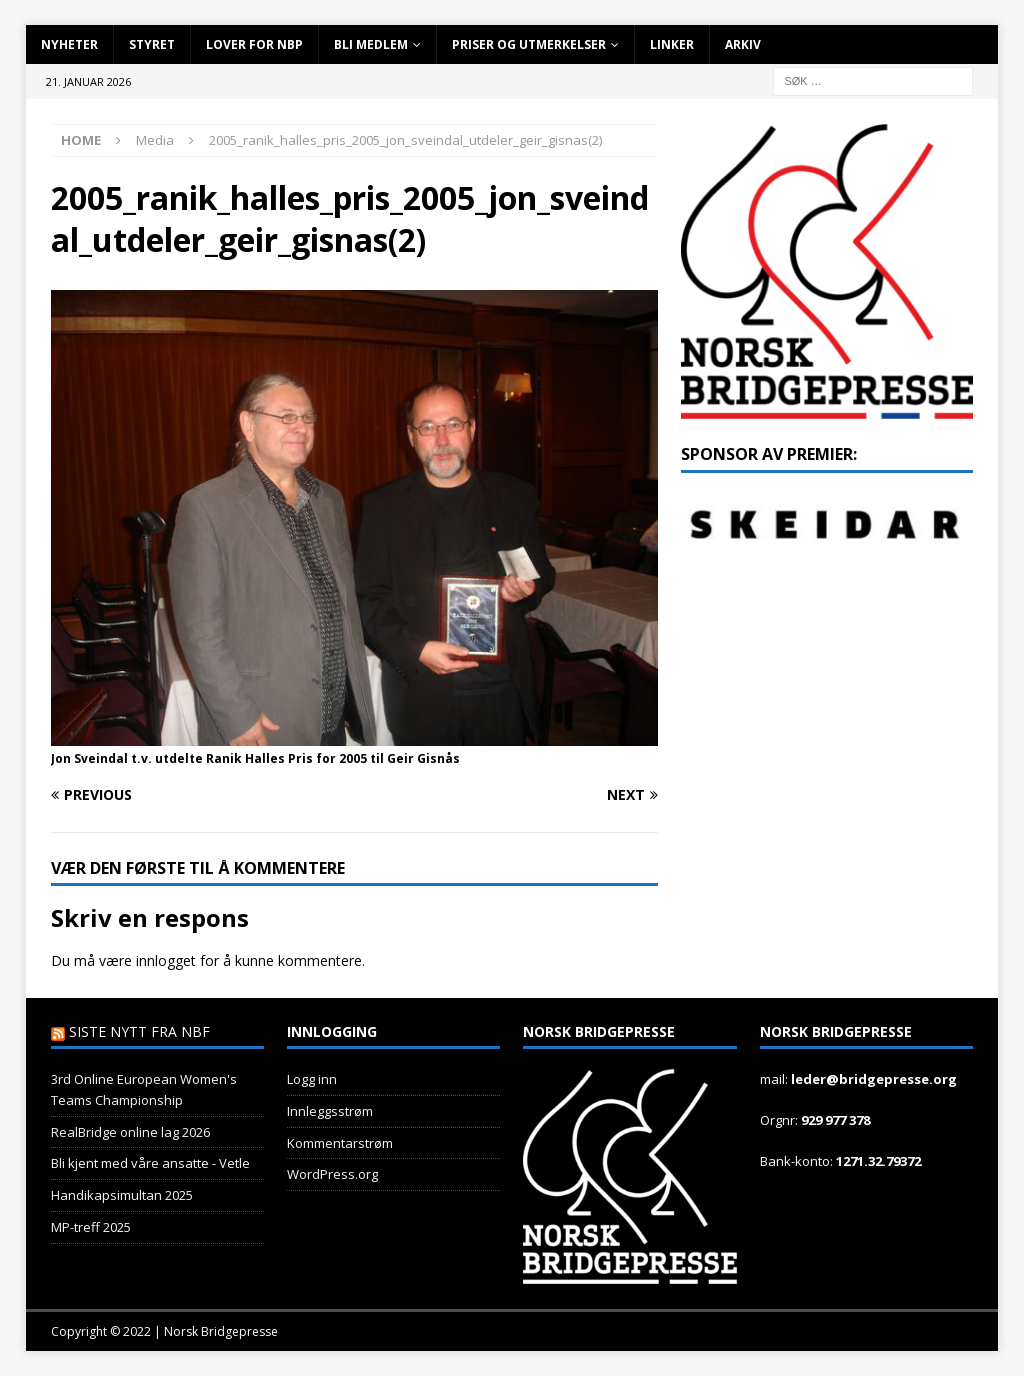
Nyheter (69, 44)
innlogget (166, 960)
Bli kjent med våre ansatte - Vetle (150, 1163)
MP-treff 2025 (91, 1227)
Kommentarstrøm (340, 1143)
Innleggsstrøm (330, 1111)
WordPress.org (332, 1174)
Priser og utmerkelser (529, 44)
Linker (672, 44)
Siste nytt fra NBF (139, 1031)
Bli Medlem (371, 44)
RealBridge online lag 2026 (130, 1132)
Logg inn (312, 1079)
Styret (152, 44)
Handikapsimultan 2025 (122, 1195)
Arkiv (743, 44)
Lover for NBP (254, 44)
